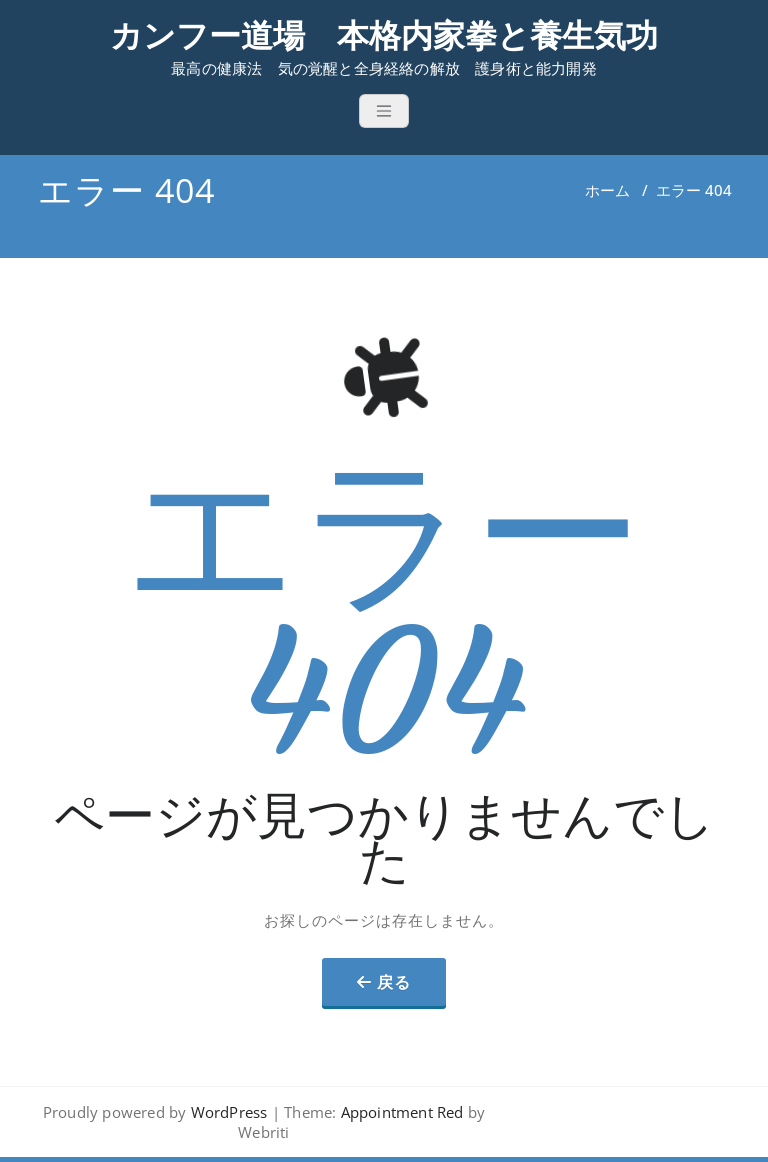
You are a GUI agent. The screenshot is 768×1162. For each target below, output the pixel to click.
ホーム (607, 190)
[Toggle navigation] (384, 111)
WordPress (229, 1112)
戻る (394, 982)
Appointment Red (399, 1112)
